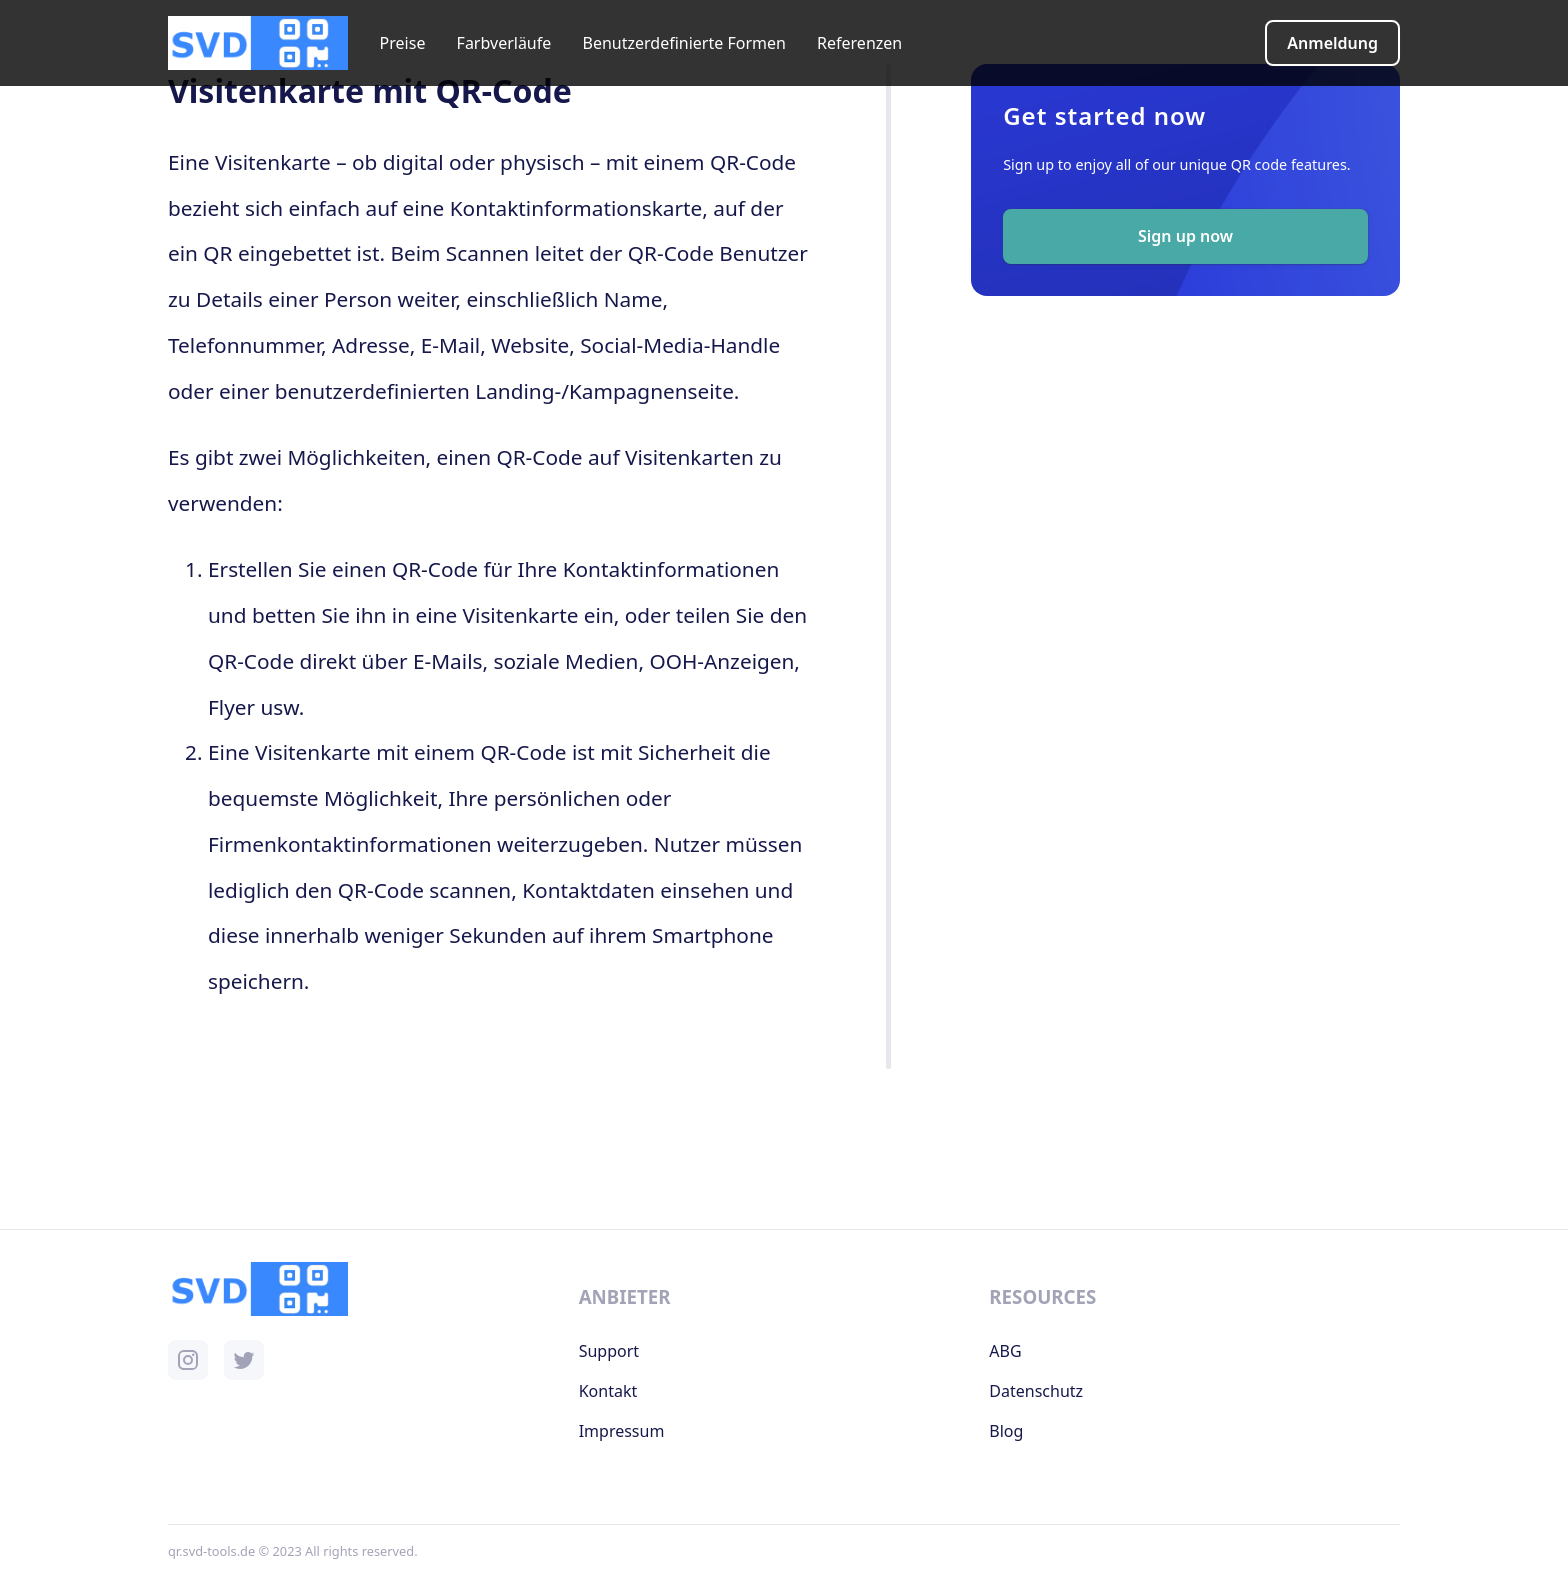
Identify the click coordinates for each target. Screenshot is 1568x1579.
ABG (1005, 1351)
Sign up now (1185, 236)
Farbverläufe (504, 43)
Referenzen (859, 43)
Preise (403, 43)
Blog (1006, 1431)
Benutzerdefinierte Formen (683, 43)
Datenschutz (1036, 1391)
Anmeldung (1332, 43)
